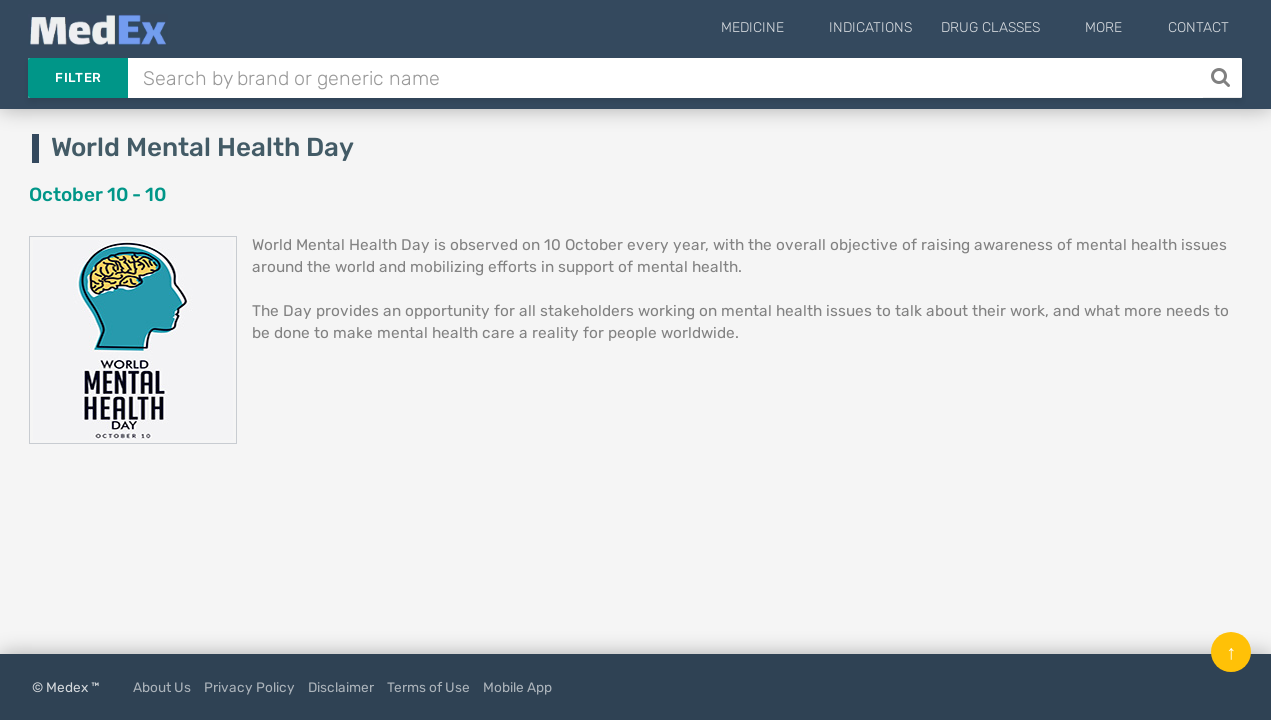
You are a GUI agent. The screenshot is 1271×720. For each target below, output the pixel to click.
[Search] (1222, 78)
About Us (162, 687)
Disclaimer (341, 687)
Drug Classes (1023, 27)
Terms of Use (428, 687)
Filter (78, 77)
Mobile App (517, 687)
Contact (1198, 27)
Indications (903, 27)
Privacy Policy (249, 687)
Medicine (801, 27)
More (1120, 27)
